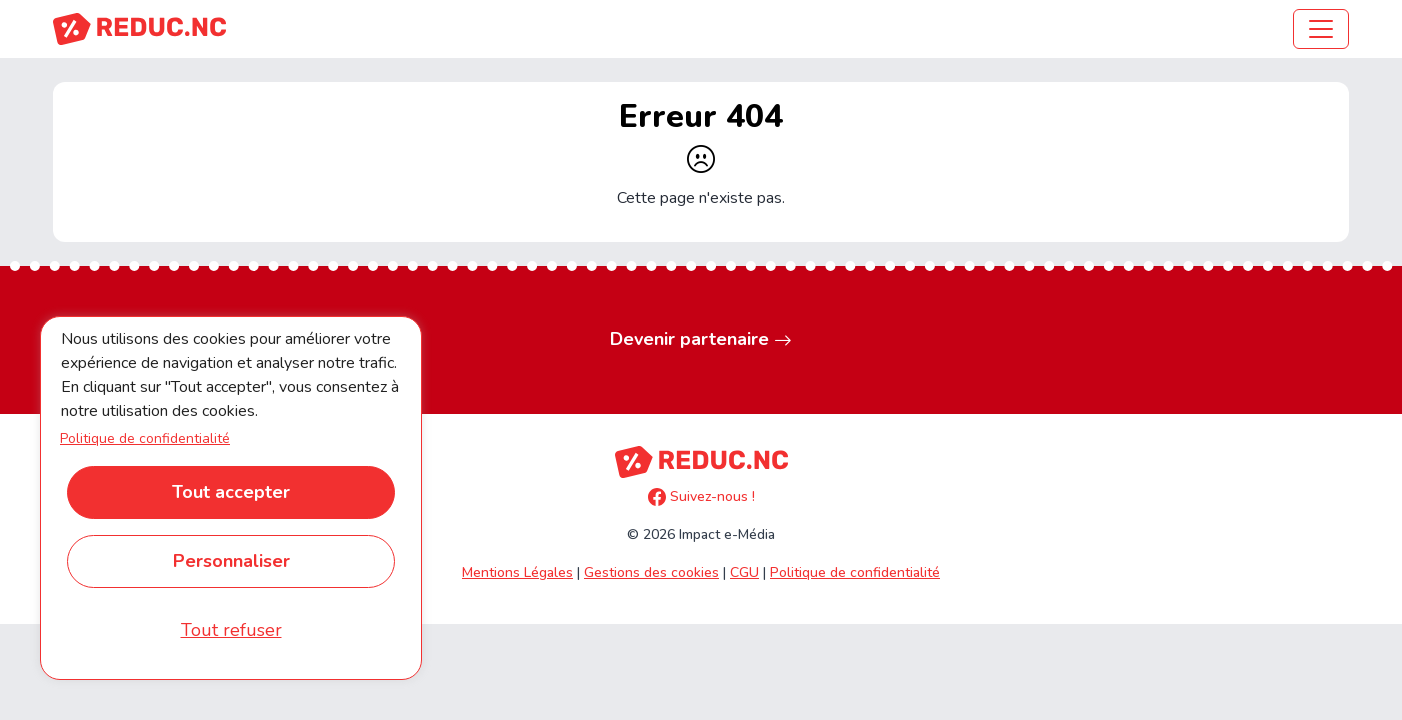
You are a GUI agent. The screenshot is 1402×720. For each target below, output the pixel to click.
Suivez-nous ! (701, 496)
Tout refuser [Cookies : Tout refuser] (231, 630)
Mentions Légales (517, 572)
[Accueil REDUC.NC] (139, 29)
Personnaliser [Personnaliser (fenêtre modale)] (231, 561)
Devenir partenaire (701, 340)
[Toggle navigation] (1321, 29)
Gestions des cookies (651, 572)
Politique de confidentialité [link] (145, 438)
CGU (744, 572)
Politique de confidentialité (855, 572)
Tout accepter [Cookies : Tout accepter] (231, 492)
